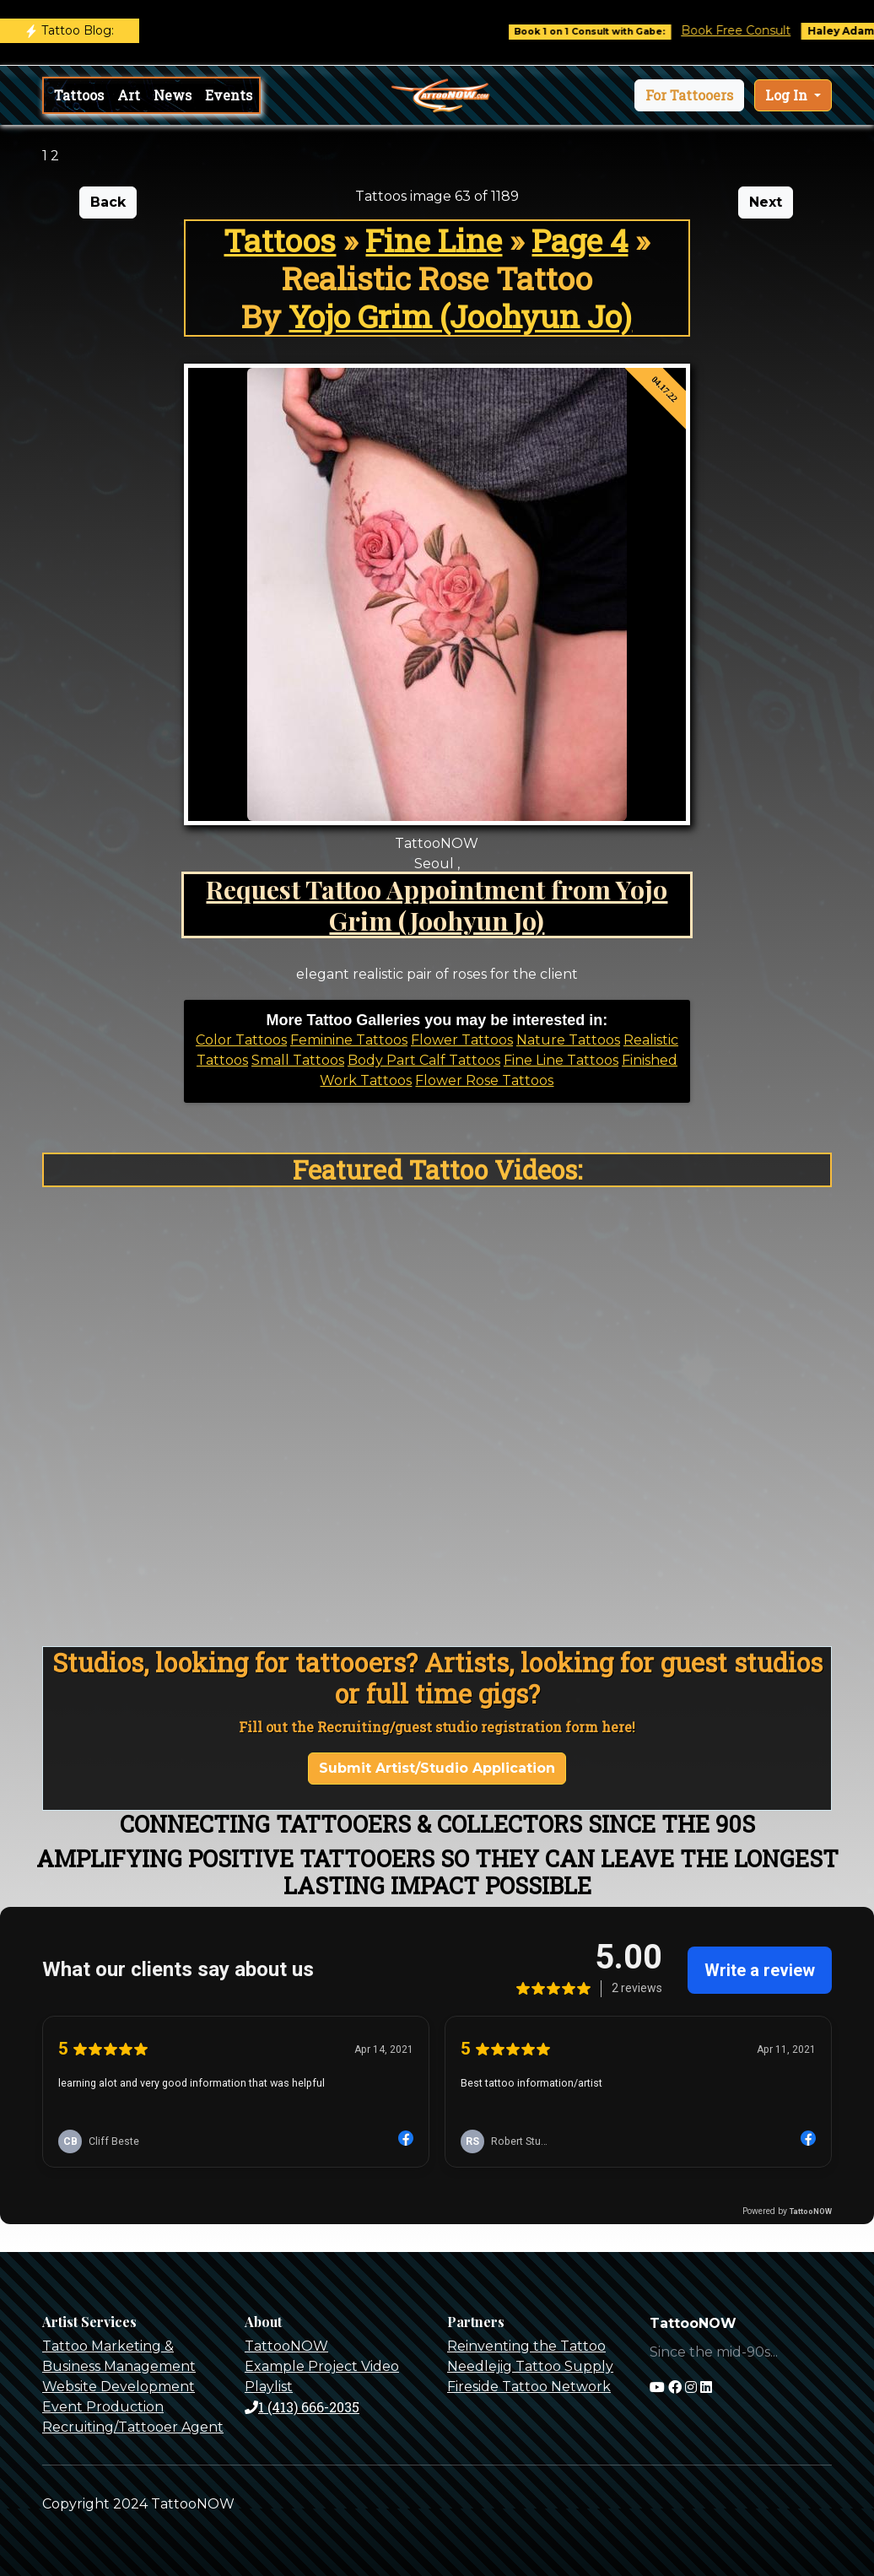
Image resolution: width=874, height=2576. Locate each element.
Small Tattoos (297, 1060)
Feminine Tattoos (348, 1040)
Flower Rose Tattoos (484, 1080)
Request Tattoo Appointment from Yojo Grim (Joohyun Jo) (436, 904)
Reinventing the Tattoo (526, 2346)
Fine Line (433, 240)
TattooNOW (286, 2346)
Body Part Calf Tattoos (424, 1060)
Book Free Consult (752, 30)
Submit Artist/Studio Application (437, 1768)
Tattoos (79, 95)
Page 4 (579, 240)
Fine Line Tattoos (561, 1060)
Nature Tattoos (568, 1040)
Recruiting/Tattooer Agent (133, 2427)
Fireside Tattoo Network (529, 2387)
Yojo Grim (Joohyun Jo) (460, 316)
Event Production (103, 2407)
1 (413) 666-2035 (302, 2407)
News (173, 95)
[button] (689, 95)
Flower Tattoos (462, 1040)
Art (128, 95)
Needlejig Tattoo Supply (530, 2366)
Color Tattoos (241, 1040)
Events (228, 95)
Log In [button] (788, 95)
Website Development (118, 2387)
